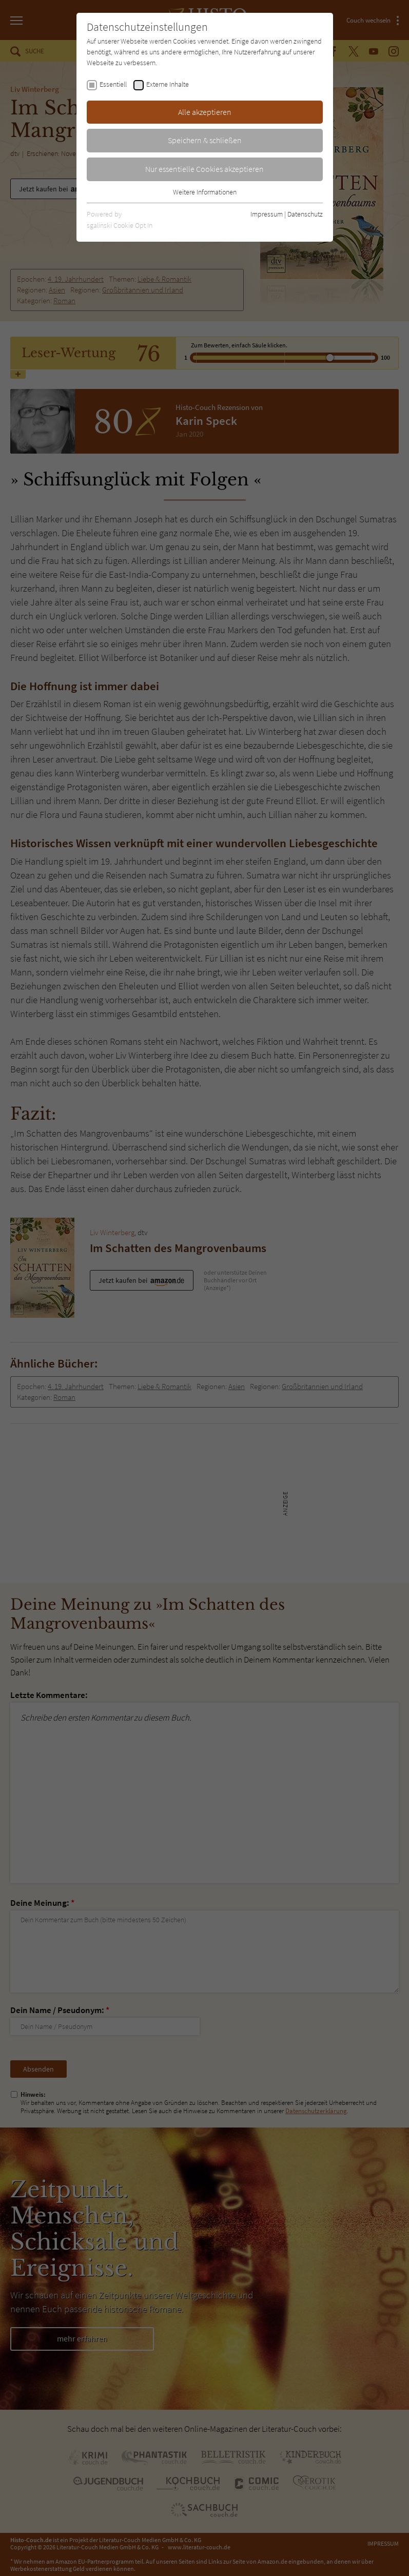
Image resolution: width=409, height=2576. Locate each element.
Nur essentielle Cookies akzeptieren (204, 169)
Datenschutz (305, 214)
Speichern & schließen (205, 140)
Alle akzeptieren (204, 112)
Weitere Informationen (205, 192)
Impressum (266, 214)
